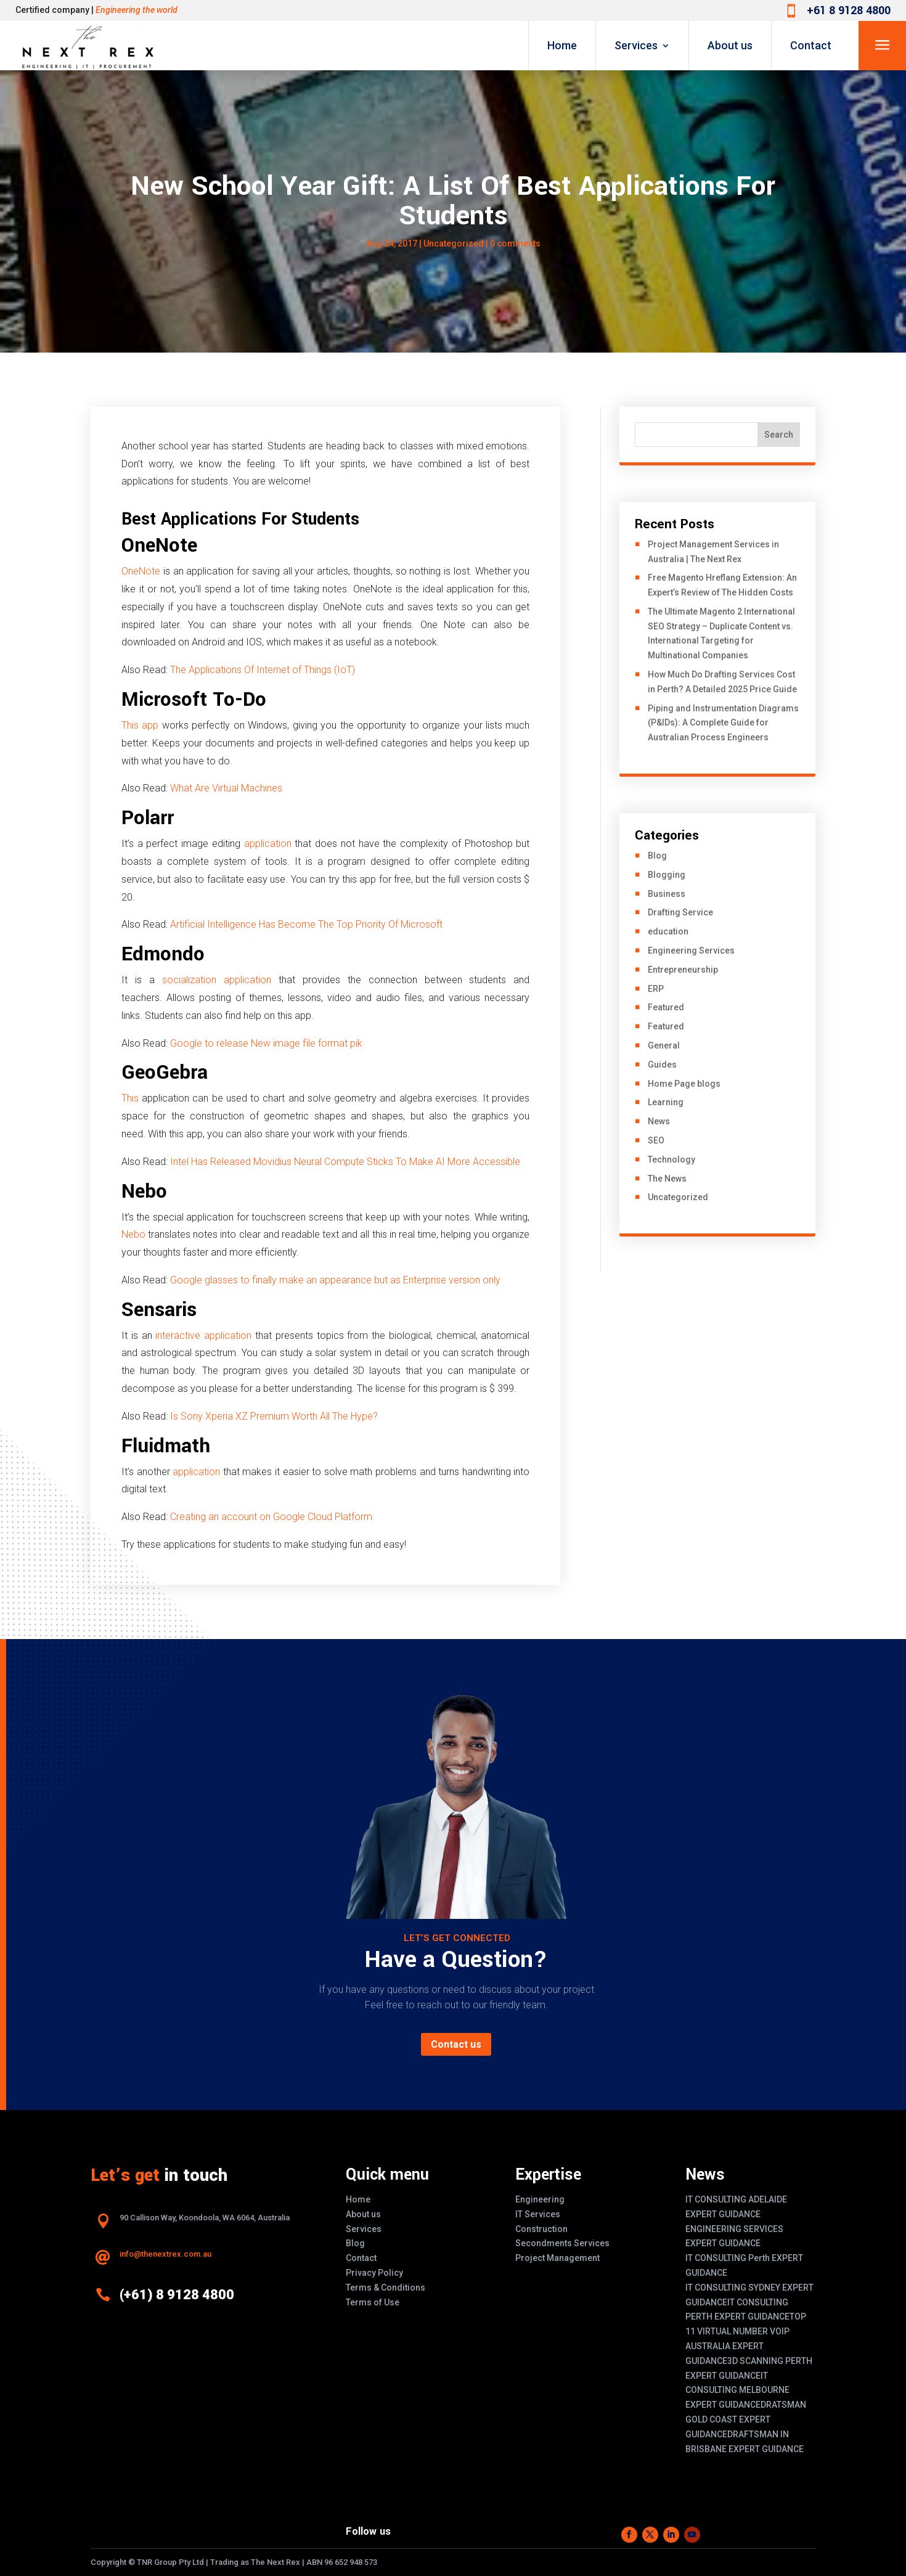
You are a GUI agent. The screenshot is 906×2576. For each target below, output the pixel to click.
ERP (656, 989)
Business (666, 894)
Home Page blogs (684, 1084)
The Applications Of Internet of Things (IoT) (262, 670)
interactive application (203, 1335)
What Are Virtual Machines (226, 788)
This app (139, 725)
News (659, 1121)
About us (730, 45)
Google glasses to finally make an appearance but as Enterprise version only (335, 1280)
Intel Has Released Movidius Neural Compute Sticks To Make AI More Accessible (345, 1161)
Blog (657, 856)
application (269, 843)
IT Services (537, 2214)
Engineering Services (691, 950)
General (664, 1045)
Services (636, 45)
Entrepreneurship (683, 970)
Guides (662, 1064)
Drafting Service (680, 912)
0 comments (515, 243)
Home (562, 45)
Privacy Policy (374, 2273)
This (131, 1098)
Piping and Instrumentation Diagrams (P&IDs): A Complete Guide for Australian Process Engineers (723, 723)
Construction (541, 2229)
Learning (666, 1102)
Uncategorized (453, 243)
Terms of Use (372, 2302)
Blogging (666, 875)
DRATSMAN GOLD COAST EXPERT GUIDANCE (745, 2419)
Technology (671, 1159)
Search (778, 435)
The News (667, 1179)
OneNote (140, 571)
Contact (810, 45)
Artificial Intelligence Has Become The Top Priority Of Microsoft (306, 924)
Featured (666, 1007)
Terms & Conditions (385, 2287)
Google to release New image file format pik (266, 1043)
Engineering (540, 2199)
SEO (656, 1140)
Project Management (557, 2258)
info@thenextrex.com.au (165, 2254)
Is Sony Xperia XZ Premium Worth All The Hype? (274, 1416)
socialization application (216, 980)
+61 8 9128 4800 (849, 10)
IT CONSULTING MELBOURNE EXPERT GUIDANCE (737, 2390)
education (668, 931)
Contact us (456, 2044)
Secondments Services (562, 2243)
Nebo (134, 1234)
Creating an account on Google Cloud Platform (271, 1517)
